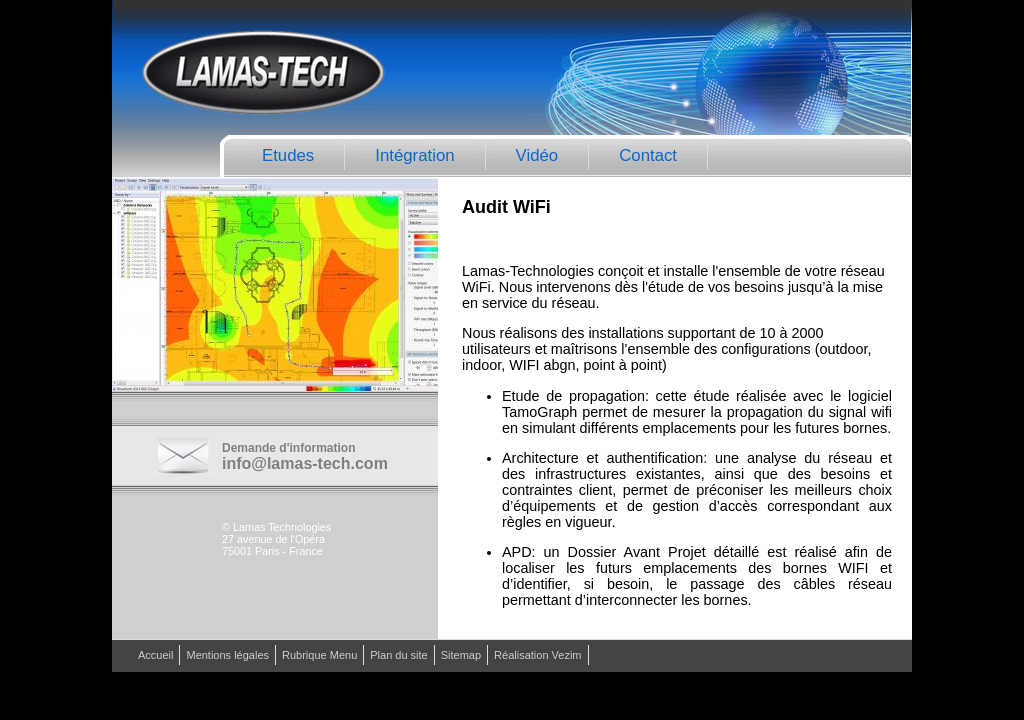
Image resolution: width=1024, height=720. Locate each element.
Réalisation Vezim (537, 655)
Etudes (288, 155)
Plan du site (398, 655)
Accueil (155, 655)
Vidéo (537, 155)
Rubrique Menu (319, 655)
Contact (648, 155)
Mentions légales (227, 655)
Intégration (414, 155)
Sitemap (461, 655)
